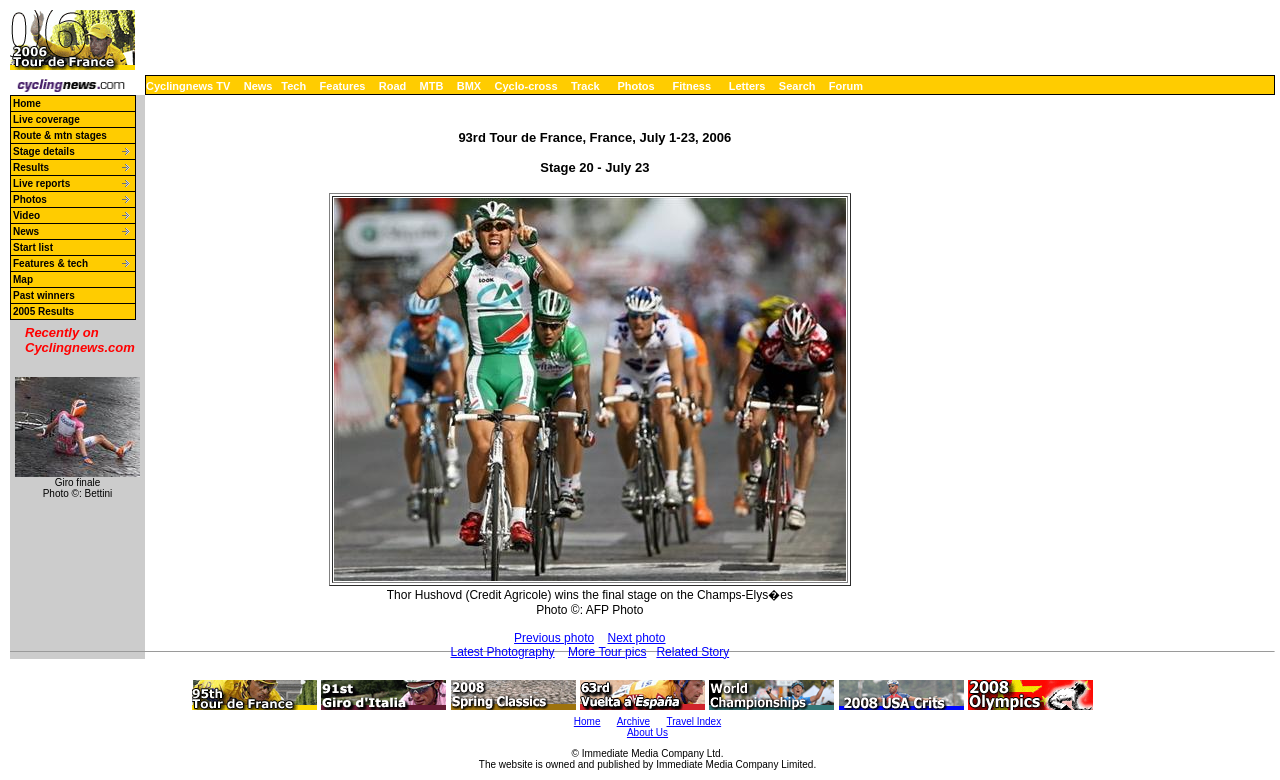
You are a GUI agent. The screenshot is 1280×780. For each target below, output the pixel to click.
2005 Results (43, 311)
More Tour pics (607, 652)
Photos (635, 86)
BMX (469, 86)
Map (23, 279)
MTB (432, 86)
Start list (33, 247)
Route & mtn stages (60, 135)
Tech (293, 86)
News (258, 86)
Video (26, 215)
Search (797, 86)
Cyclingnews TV (188, 86)
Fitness (691, 86)
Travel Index (694, 721)
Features (343, 86)
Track (585, 86)
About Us (647, 732)
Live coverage (46, 119)
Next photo (637, 638)
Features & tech (50, 263)
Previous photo (554, 638)
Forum (846, 86)
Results (31, 167)
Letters (747, 86)
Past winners (44, 295)
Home (27, 103)
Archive (633, 721)
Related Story (692, 652)
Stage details (44, 151)
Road (393, 86)
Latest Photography (503, 652)
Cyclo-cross (526, 86)
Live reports (41, 183)
